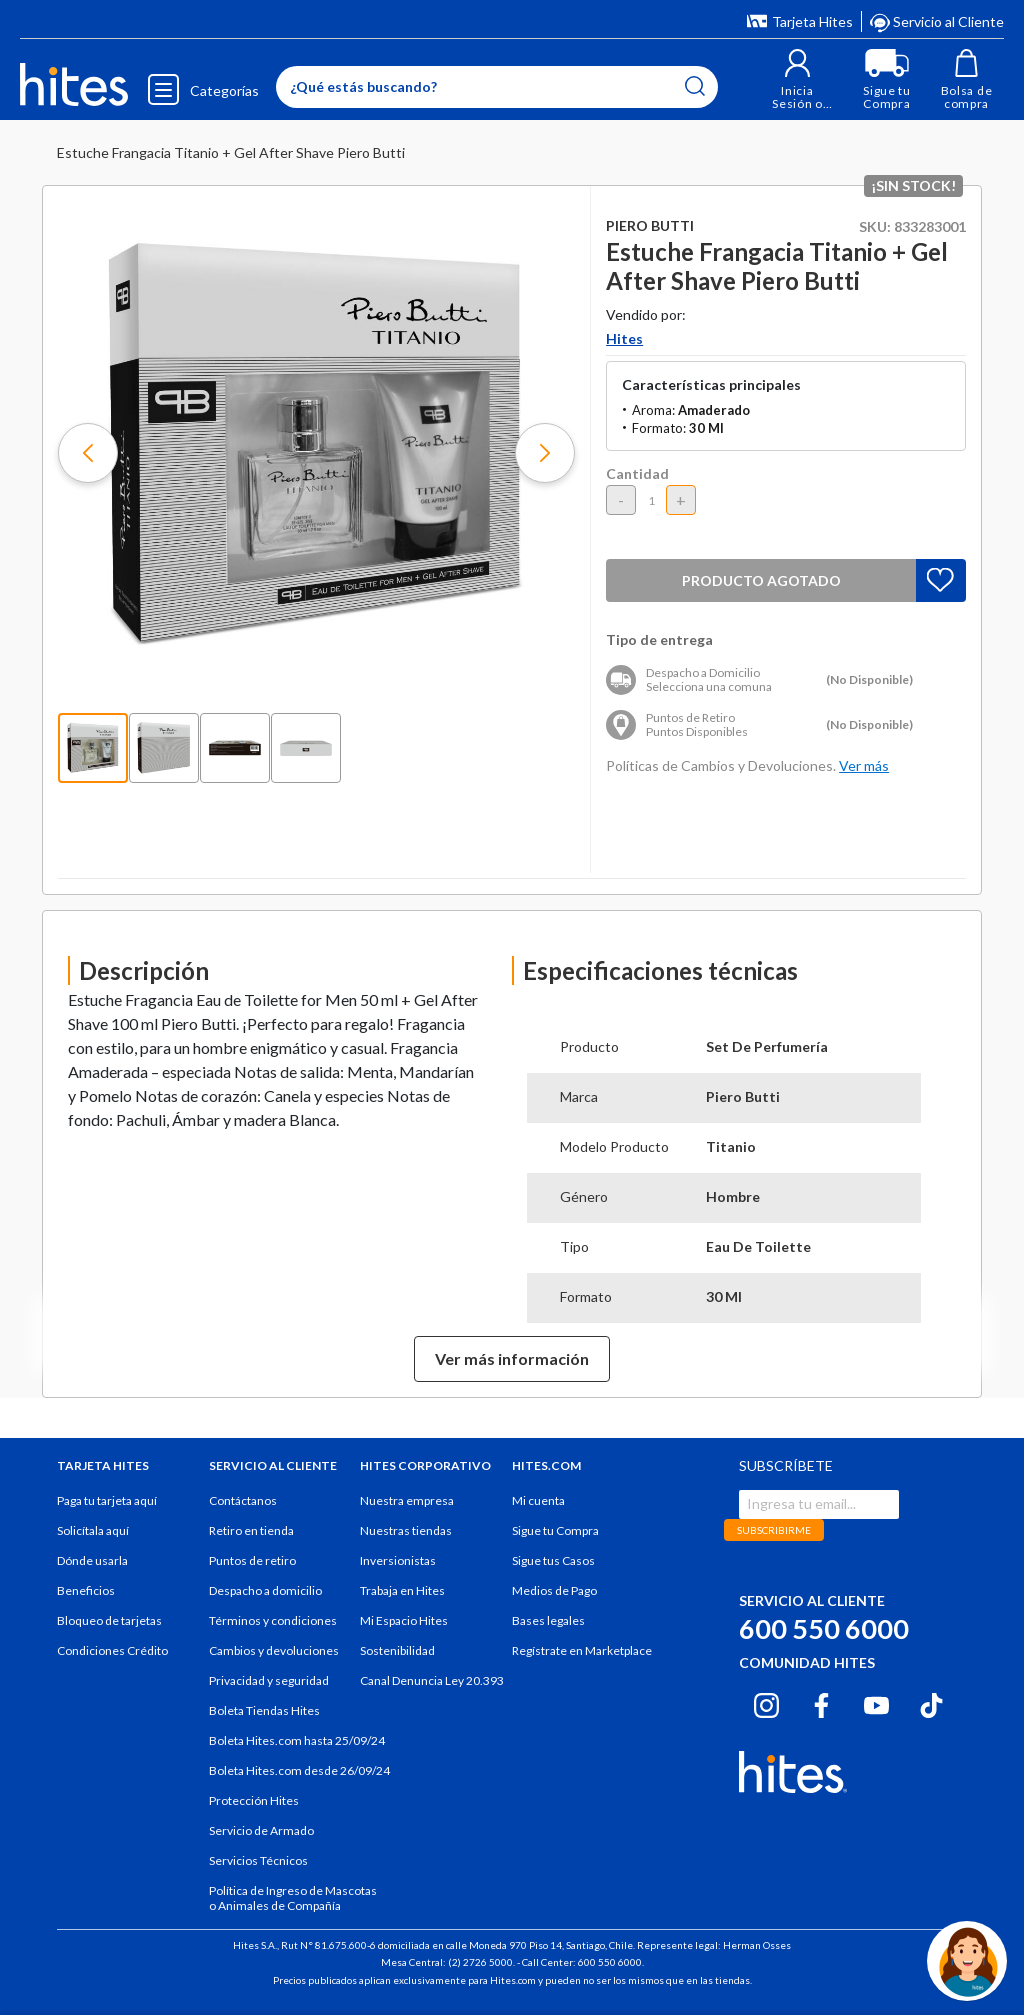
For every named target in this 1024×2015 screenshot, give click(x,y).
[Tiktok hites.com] (931, 1702)
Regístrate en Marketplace (582, 1650)
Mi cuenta (538, 1500)
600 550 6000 (824, 1628)
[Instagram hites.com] (766, 1702)
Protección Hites (254, 1800)
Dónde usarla (92, 1560)
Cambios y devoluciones (274, 1650)
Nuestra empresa (407, 1500)
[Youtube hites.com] (876, 1702)
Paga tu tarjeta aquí (107, 1500)
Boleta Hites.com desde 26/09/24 (299, 1770)
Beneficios (86, 1590)
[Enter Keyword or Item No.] (497, 87)
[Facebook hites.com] (821, 1702)
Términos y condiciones (273, 1620)
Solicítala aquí (93, 1530)
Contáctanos (243, 1500)
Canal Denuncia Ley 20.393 (432, 1680)
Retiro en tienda (251, 1530)
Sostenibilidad (397, 1650)
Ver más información (512, 1358)
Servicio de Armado (261, 1830)
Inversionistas (398, 1560)
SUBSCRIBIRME (774, 1530)
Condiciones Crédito (112, 1650)
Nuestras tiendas (406, 1530)
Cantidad (637, 473)
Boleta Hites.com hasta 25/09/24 (297, 1740)
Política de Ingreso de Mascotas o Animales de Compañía (293, 1898)
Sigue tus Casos (553, 1560)
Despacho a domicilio (265, 1590)
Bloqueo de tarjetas (109, 1620)
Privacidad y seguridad (269, 1680)
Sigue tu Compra (555, 1530)
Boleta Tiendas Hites (264, 1710)
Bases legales (548, 1620)
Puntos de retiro (252, 1560)
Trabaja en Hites (402, 1590)
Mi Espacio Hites (404, 1620)
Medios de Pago (554, 1590)
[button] (797, 79)
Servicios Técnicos (258, 1860)
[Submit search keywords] (695, 86)
